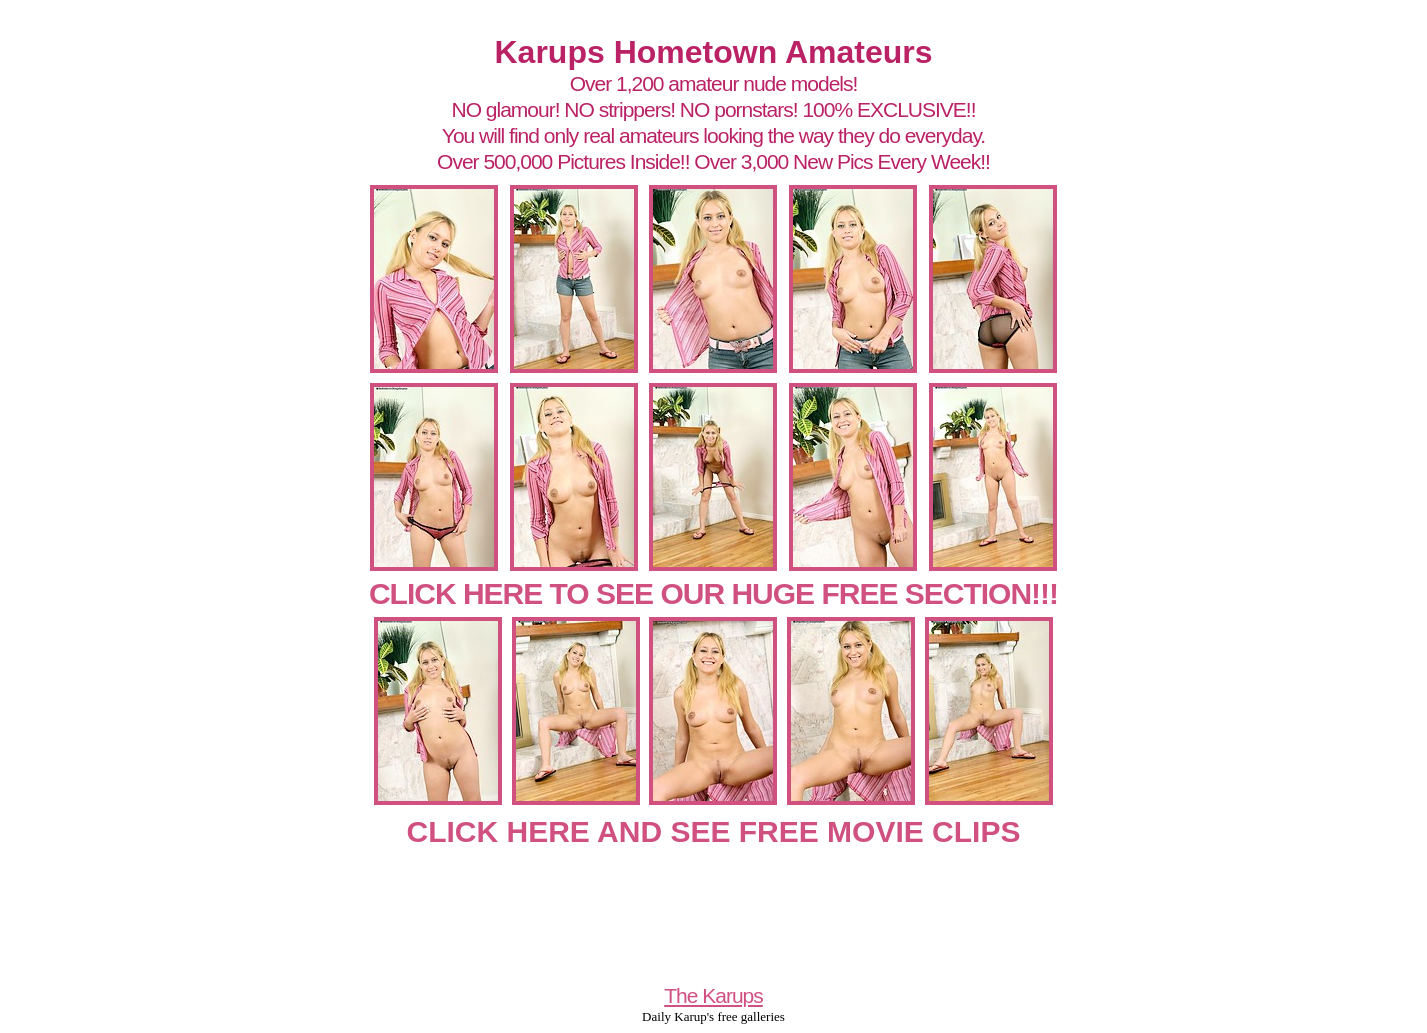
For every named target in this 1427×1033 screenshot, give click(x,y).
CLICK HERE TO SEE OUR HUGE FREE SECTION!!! (713, 593)
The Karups (713, 995)
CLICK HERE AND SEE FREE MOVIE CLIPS (714, 831)
